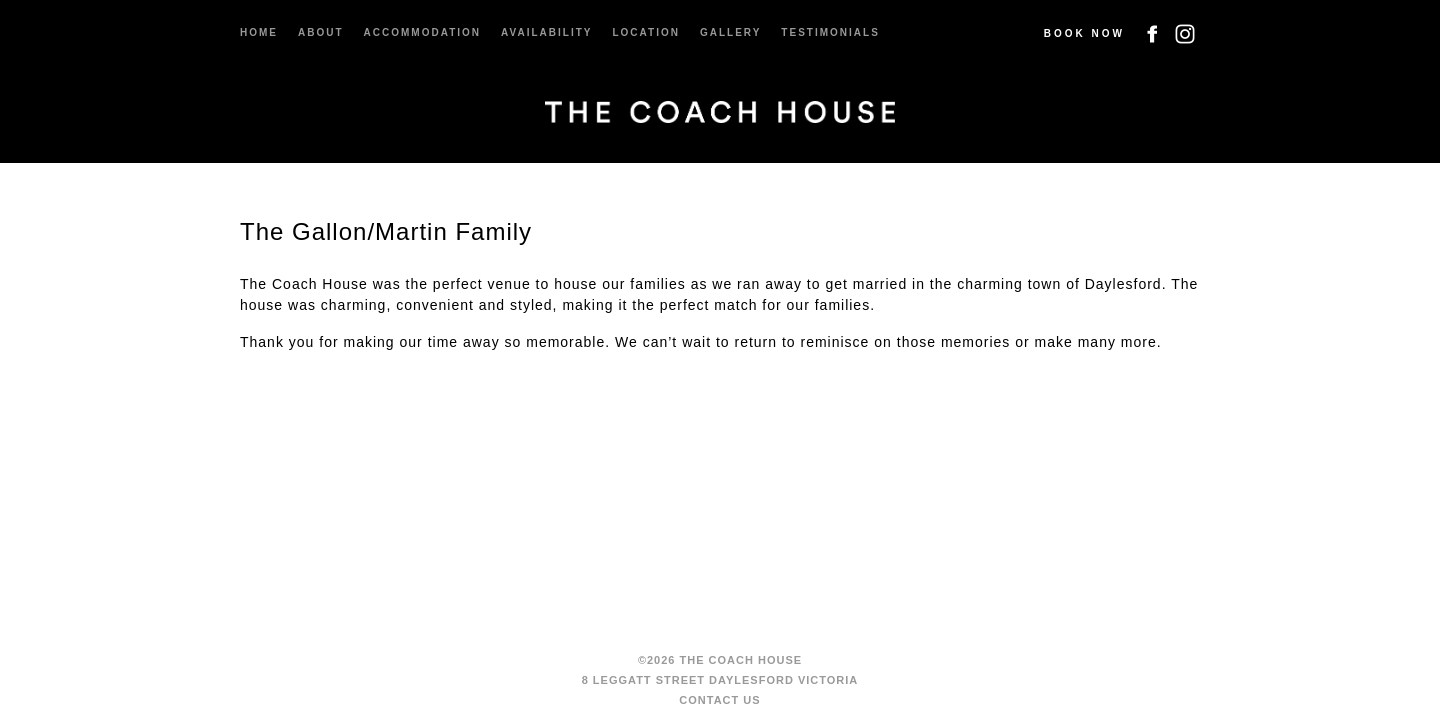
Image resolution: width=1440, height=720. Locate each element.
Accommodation (422, 32)
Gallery (730, 32)
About (321, 32)
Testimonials (830, 32)
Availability (546, 32)
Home (259, 32)
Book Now (1084, 33)
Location (645, 32)
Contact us (719, 700)
